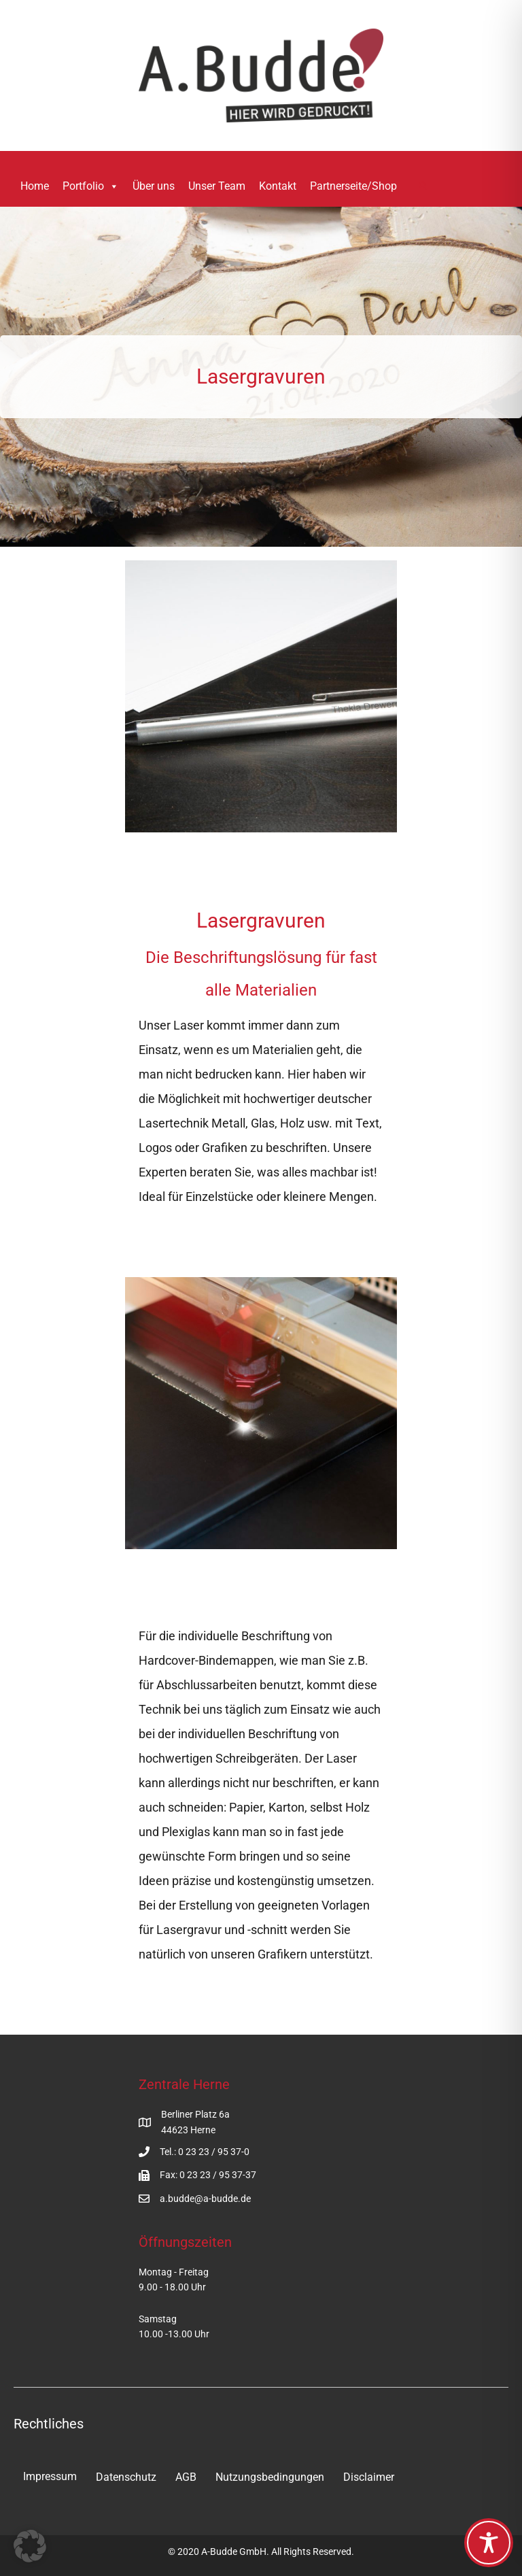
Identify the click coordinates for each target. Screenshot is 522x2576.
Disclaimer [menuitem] (368, 2477)
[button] (423, 187)
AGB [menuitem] (185, 2477)
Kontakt (277, 186)
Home (34, 186)
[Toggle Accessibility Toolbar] (489, 2543)
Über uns (154, 186)
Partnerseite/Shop (353, 186)
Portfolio (91, 186)
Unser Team (216, 186)
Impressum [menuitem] (50, 2476)
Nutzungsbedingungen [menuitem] (269, 2477)
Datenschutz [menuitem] (126, 2477)
